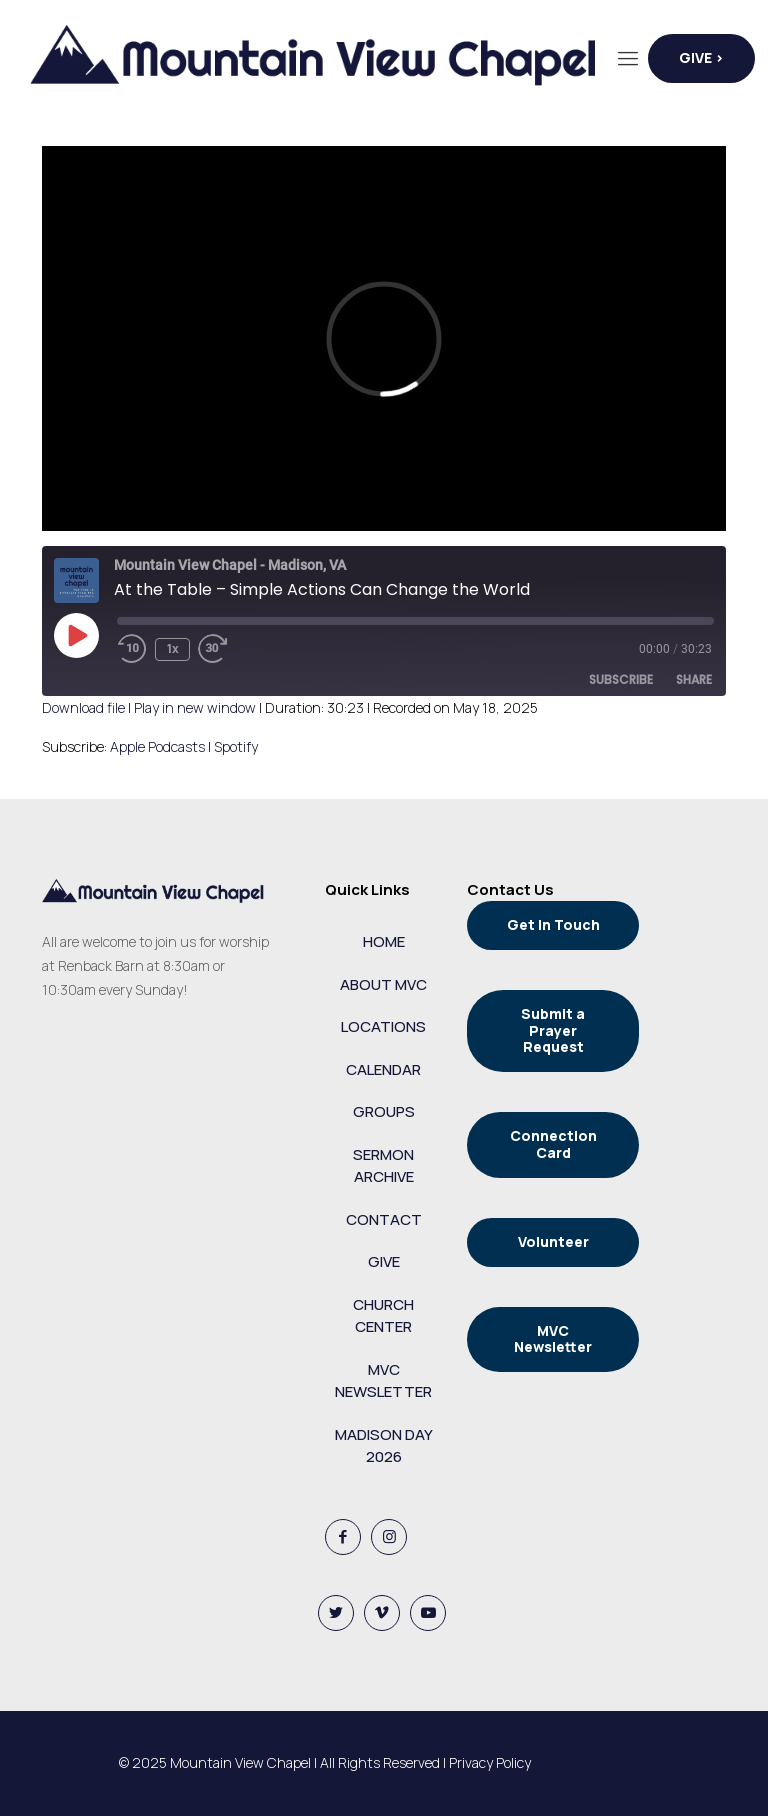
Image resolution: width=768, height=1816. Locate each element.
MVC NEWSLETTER (383, 1381)
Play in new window (195, 707)
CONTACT (384, 1219)
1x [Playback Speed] (173, 648)
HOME (384, 941)
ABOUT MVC (383, 984)
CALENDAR (383, 1069)
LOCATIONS (383, 1026)
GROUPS (384, 1111)
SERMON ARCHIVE (383, 1166)
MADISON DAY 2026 (384, 1446)
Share (694, 679)
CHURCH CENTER (383, 1316)
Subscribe (621, 679)
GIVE (384, 1261)
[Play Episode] (76, 635)
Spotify (236, 746)
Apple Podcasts (157, 746)
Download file (83, 707)
